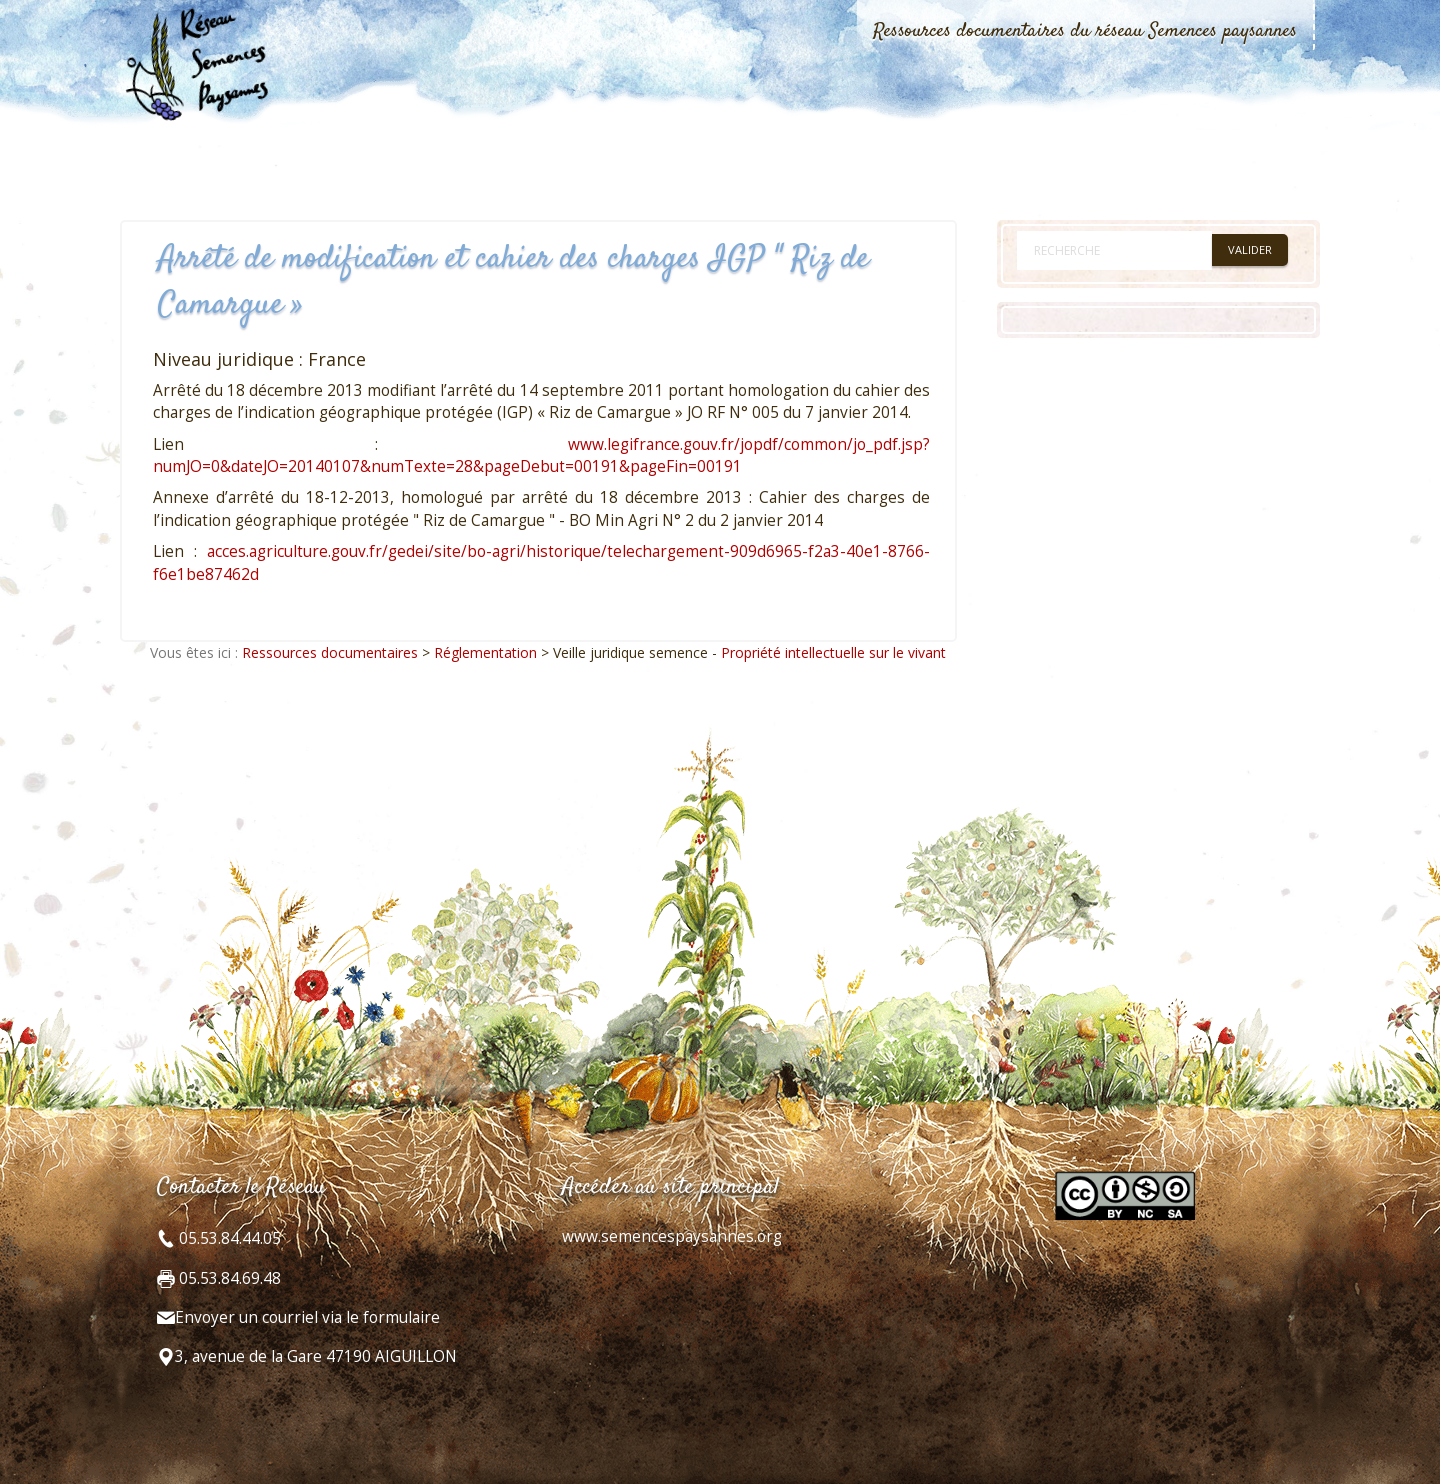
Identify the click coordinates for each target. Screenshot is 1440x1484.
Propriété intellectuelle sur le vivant (833, 652)
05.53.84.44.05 (228, 1238)
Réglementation (485, 652)
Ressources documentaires (330, 652)
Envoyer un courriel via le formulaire (307, 1317)
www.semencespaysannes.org (672, 1236)
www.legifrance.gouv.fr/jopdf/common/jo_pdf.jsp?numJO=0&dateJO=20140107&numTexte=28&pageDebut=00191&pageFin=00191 (541, 455)
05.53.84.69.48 (228, 1278)
